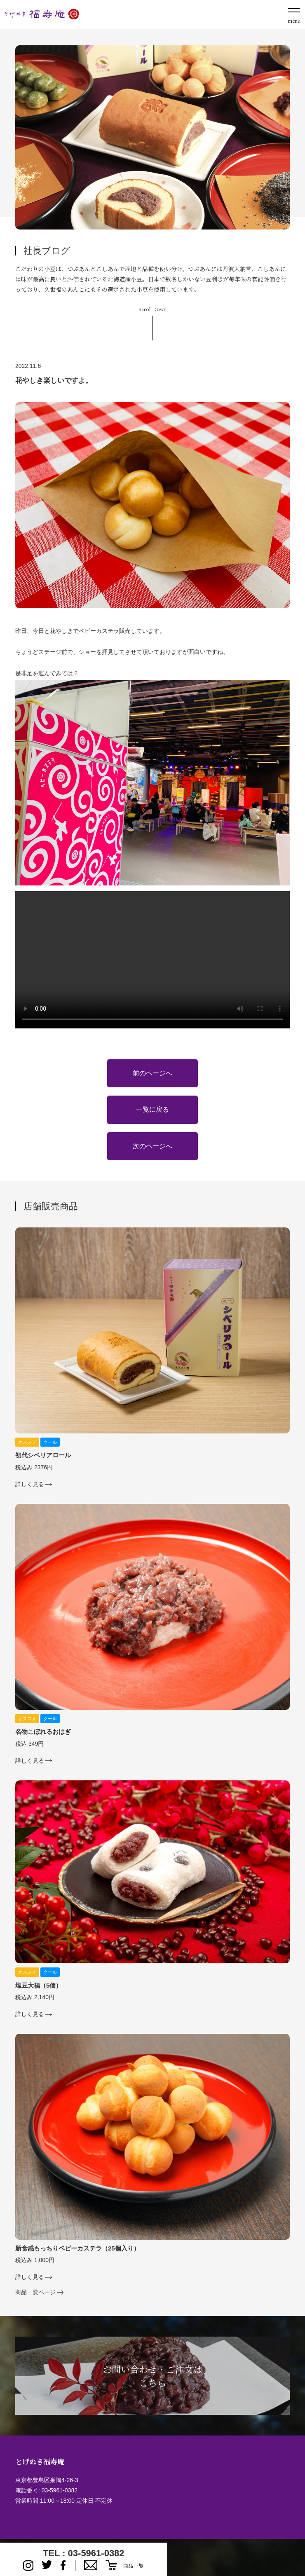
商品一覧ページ (35, 2292)
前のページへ (152, 1073)
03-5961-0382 (59, 2490)
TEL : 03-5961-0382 (83, 2553)
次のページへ (152, 1146)
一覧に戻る (152, 1109)
